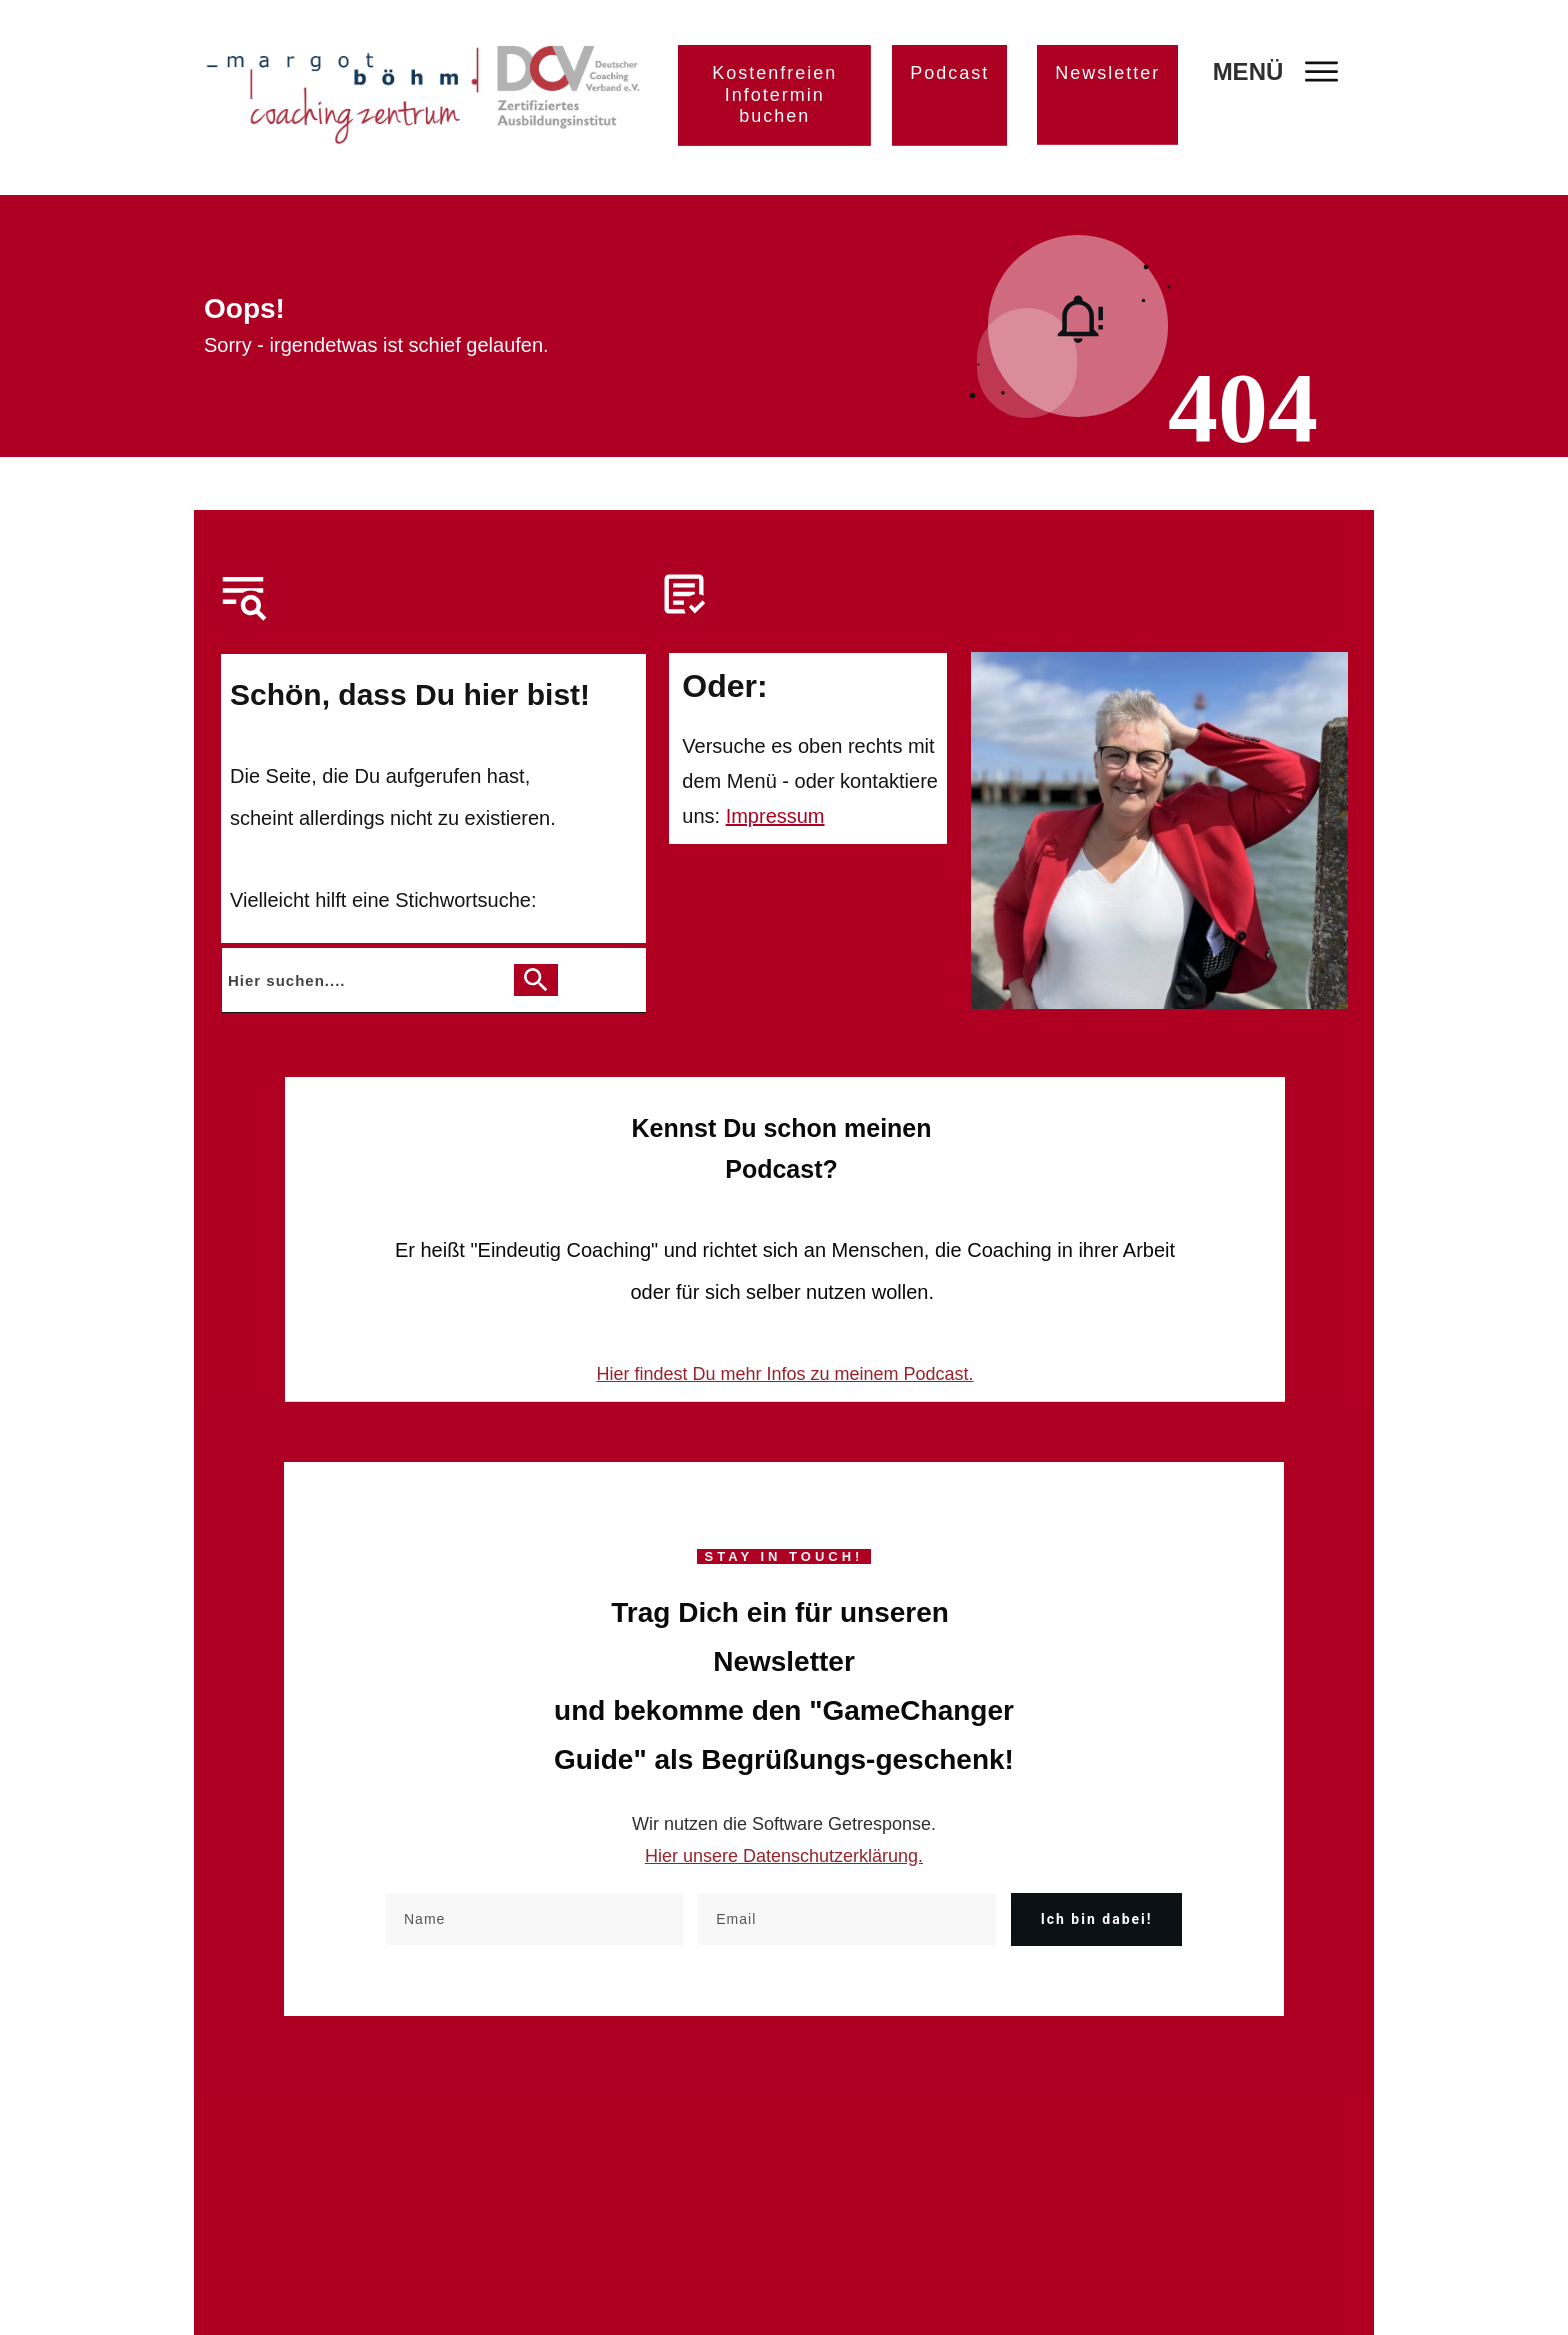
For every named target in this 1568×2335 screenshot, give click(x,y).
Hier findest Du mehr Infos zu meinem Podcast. (784, 1374)
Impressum (775, 816)
